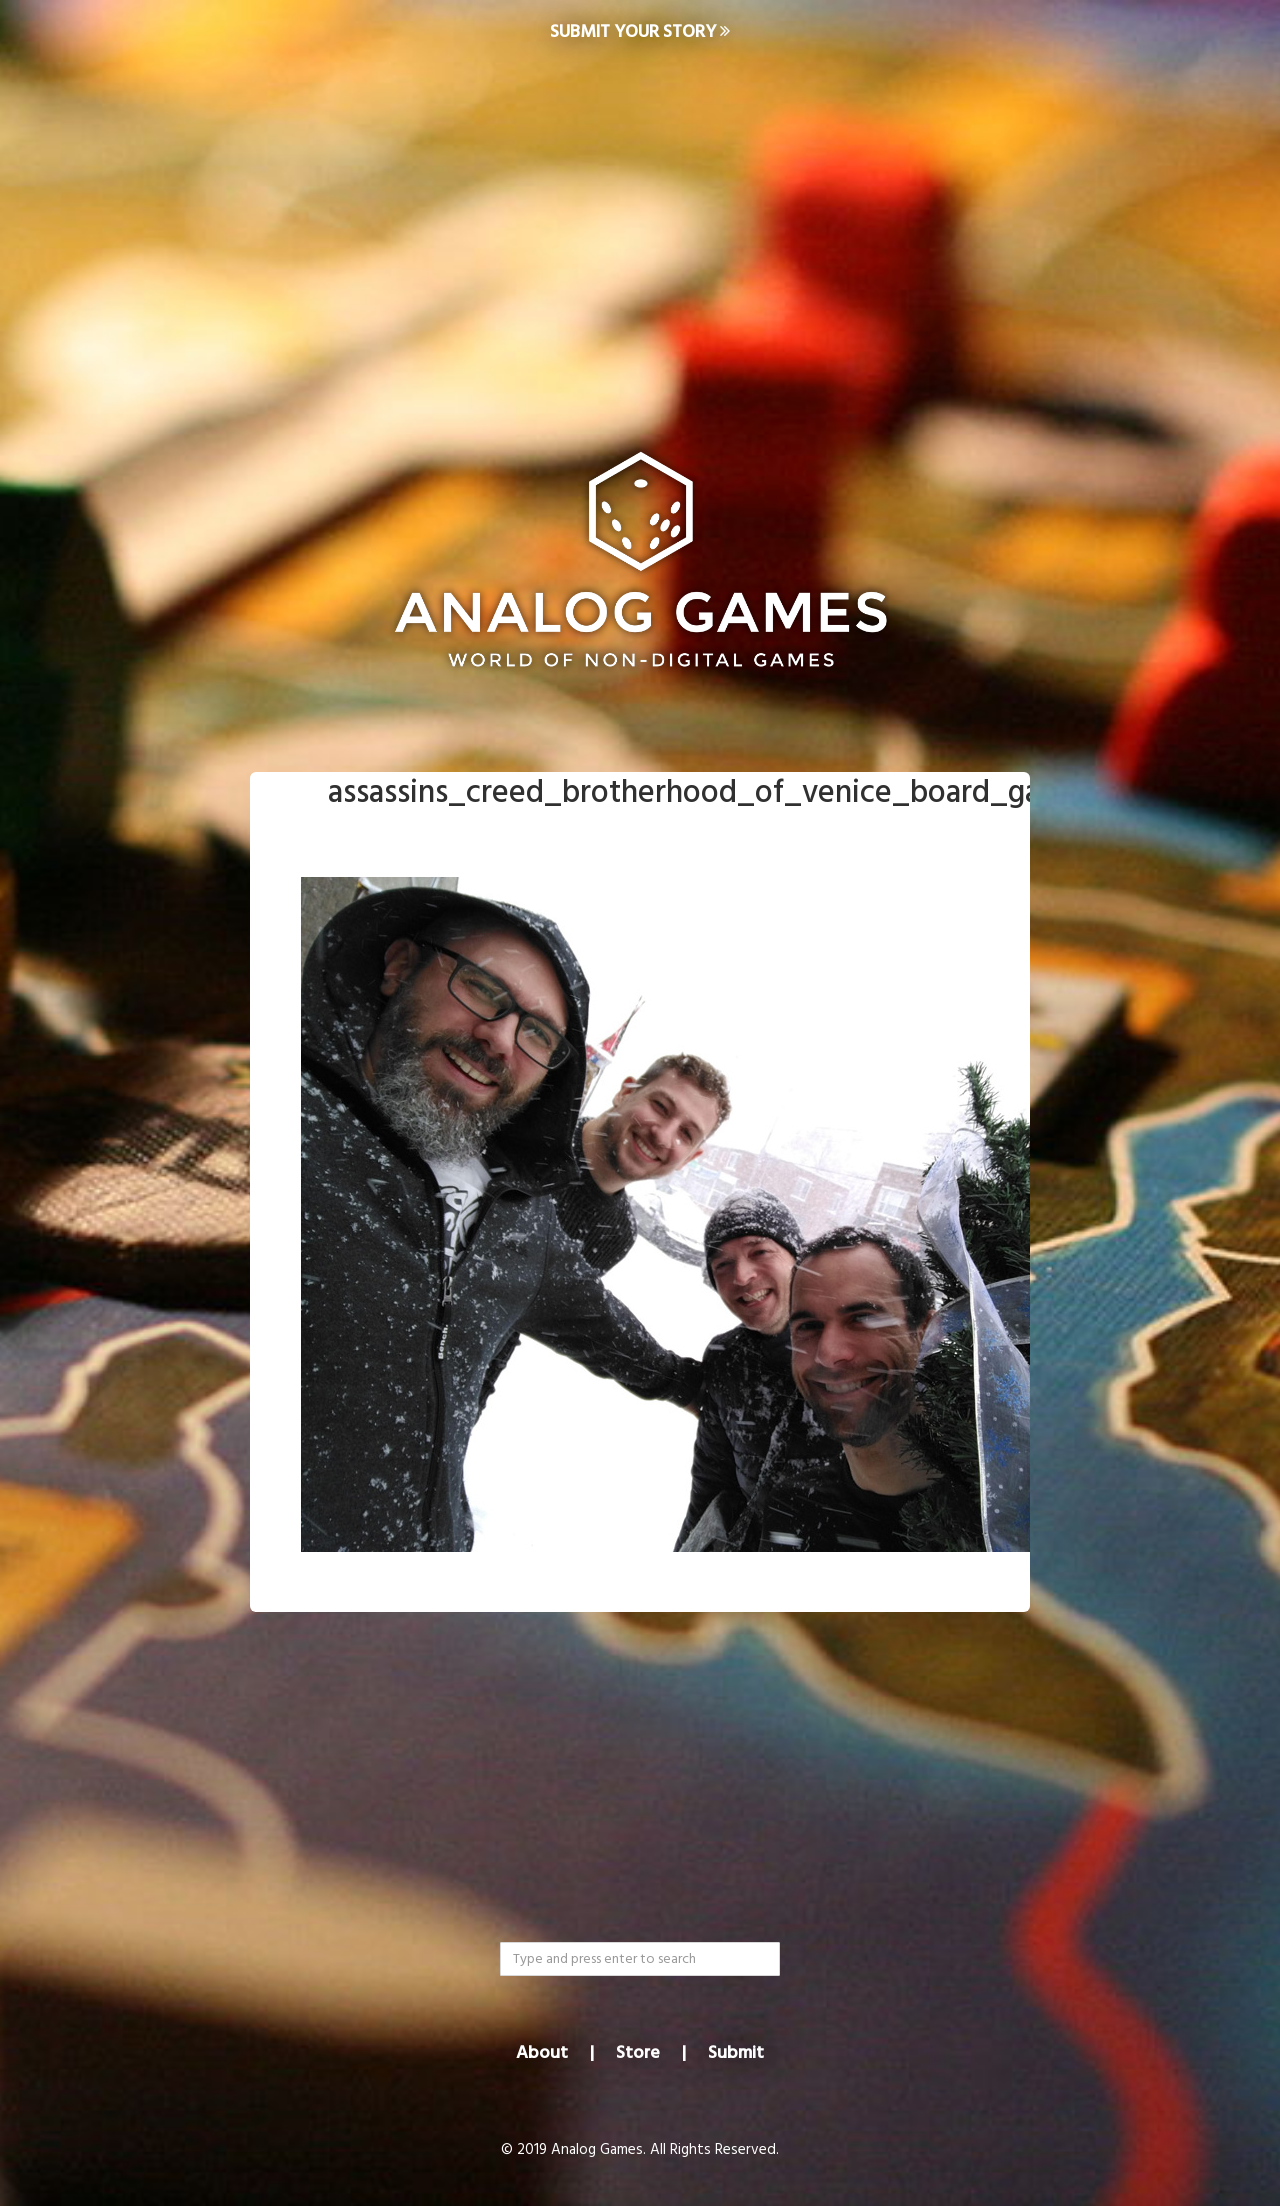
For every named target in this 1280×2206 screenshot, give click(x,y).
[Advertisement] (640, 226)
